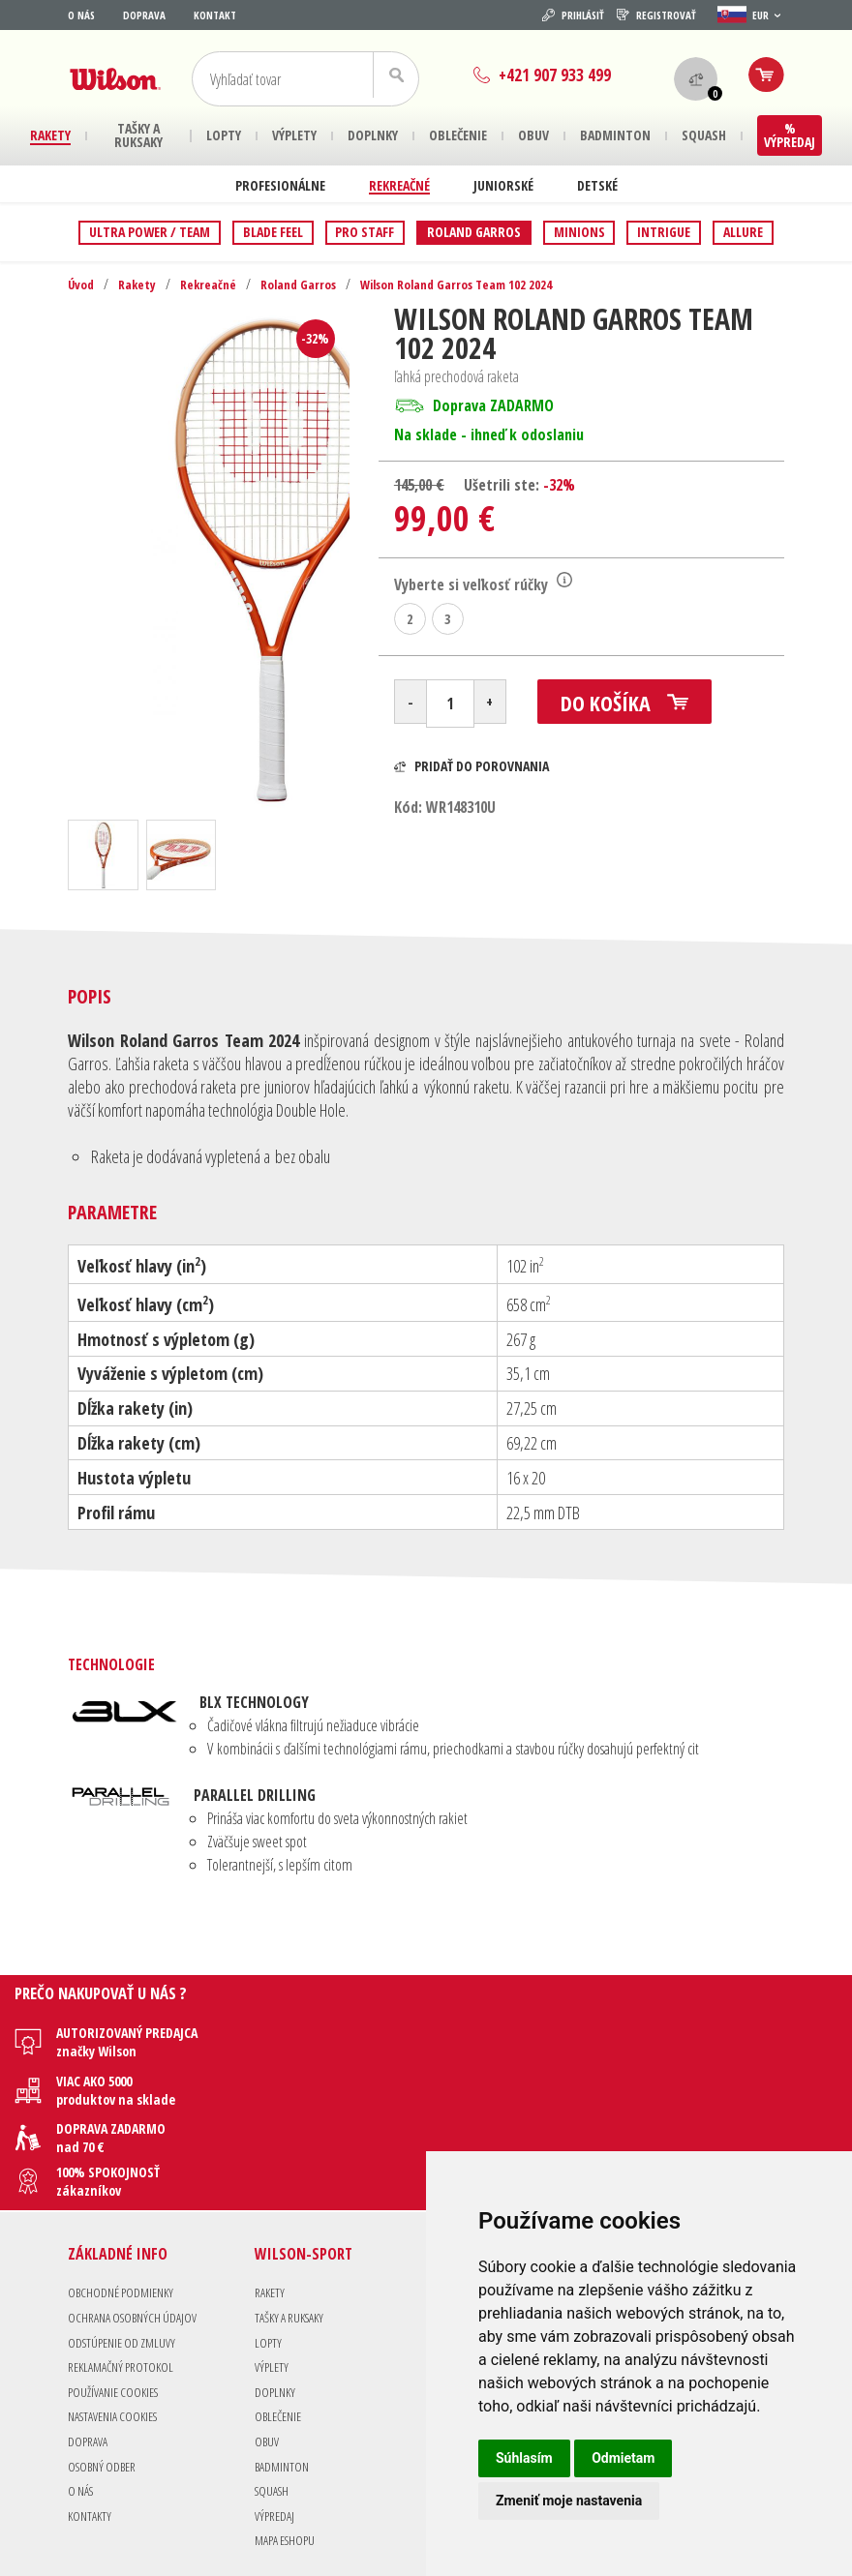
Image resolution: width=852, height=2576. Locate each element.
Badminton (284, 2374)
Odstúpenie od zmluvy (125, 2250)
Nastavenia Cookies (118, 2325)
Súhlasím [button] (524, 2458)
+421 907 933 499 (537, 75)
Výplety (272, 2274)
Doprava (144, 15)
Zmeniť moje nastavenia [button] (569, 2500)
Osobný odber (105, 2374)
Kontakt (215, 15)
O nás (81, 15)
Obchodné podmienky (124, 2201)
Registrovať (656, 15)
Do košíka (639, 709)
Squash (274, 2398)
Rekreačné (399, 185)
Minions (579, 232)
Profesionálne (280, 185)
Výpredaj (275, 2423)
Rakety (140, 284)
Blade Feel (273, 232)
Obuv (267, 2349)
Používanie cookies (117, 2300)
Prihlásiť (573, 15)
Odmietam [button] (623, 2458)
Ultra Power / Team (149, 232)
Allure (743, 232)
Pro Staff (364, 232)
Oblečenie (281, 2325)
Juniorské (503, 185)
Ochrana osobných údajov (137, 2225)
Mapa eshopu (288, 2449)
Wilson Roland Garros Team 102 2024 (479, 284)
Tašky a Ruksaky (294, 2225)
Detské (597, 185)
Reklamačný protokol (125, 2274)
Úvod (82, 284)
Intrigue (663, 232)
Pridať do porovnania (471, 770)
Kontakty (91, 2423)
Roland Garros (474, 232)
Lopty (268, 2250)
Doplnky (276, 2300)
